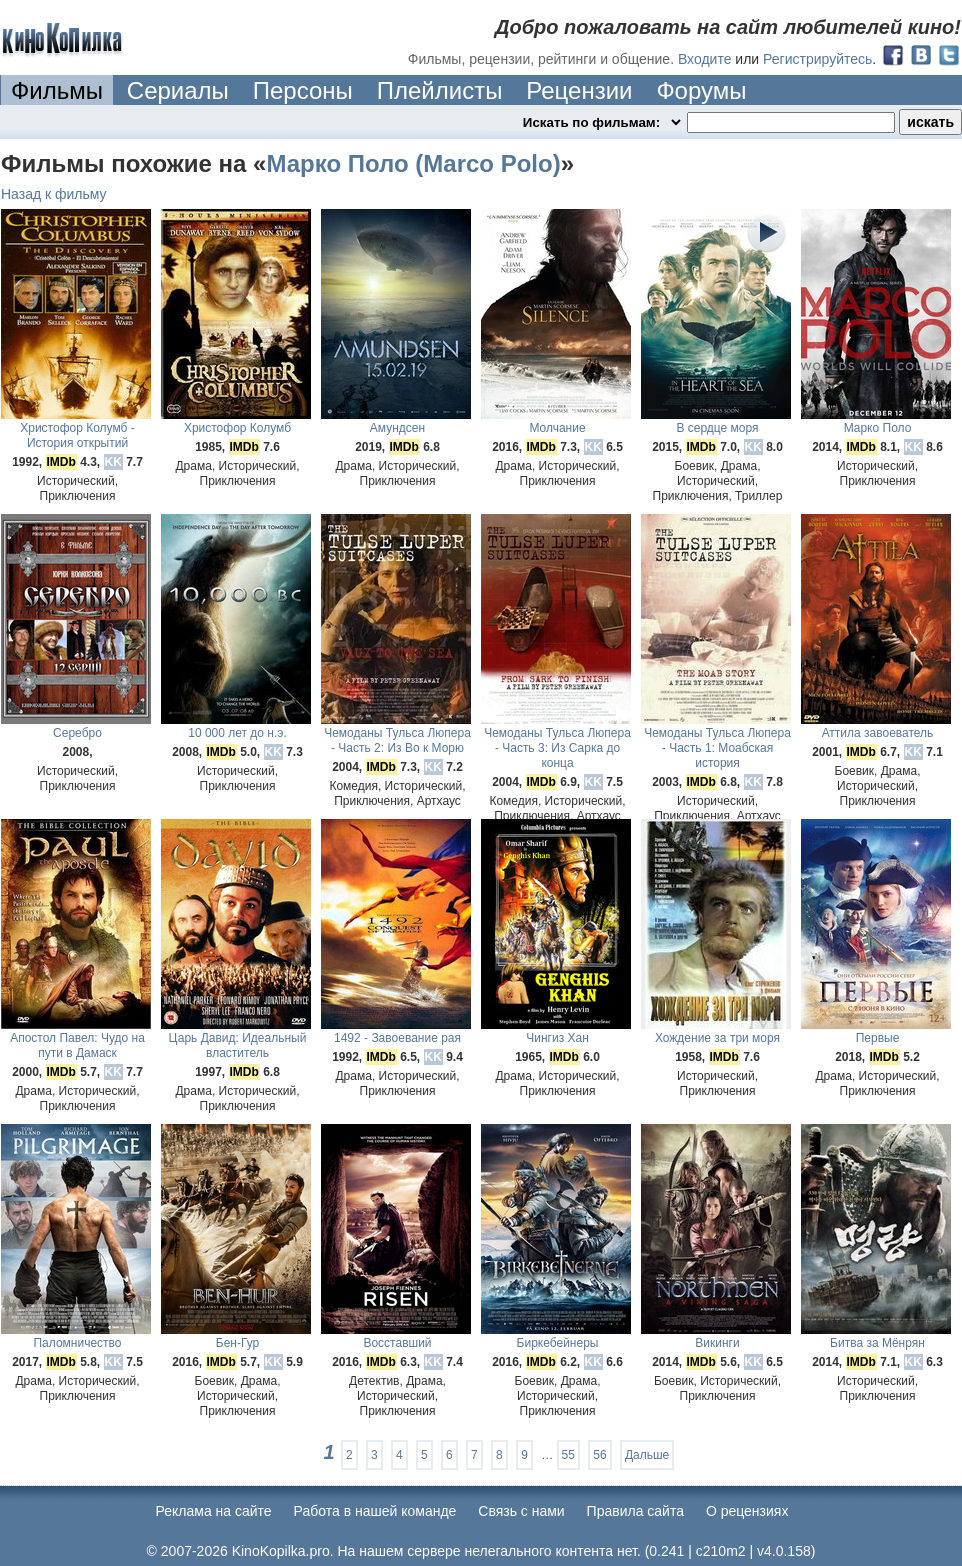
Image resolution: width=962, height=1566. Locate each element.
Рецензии (579, 90)
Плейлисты (440, 90)
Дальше (647, 1455)
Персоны (303, 90)
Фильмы (57, 90)
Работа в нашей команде (375, 1511)
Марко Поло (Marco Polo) (413, 163)
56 (599, 1455)
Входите (705, 59)
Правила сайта (635, 1511)
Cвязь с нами (521, 1511)
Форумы (701, 90)
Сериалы (178, 90)
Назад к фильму (54, 194)
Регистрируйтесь (817, 59)
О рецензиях (747, 1511)
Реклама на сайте (214, 1511)
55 (568, 1455)
